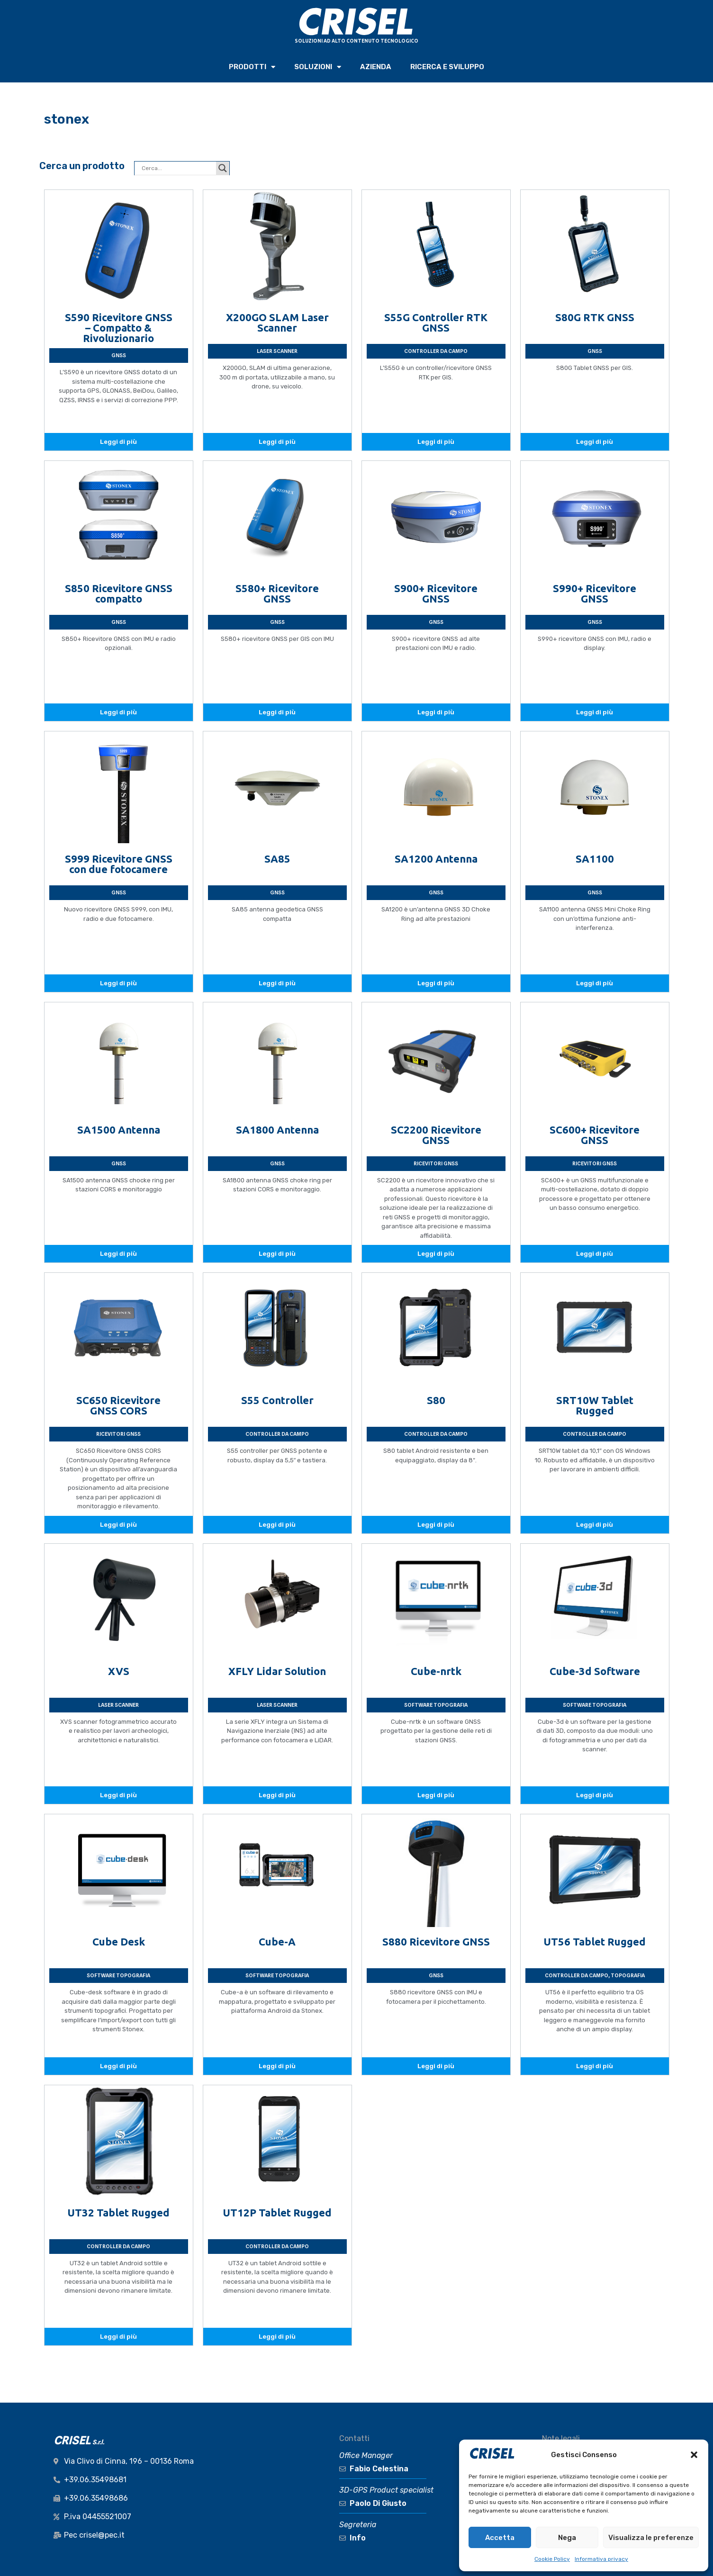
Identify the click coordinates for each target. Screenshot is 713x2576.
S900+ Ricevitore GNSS (436, 593)
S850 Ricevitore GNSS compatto (118, 593)
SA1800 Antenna (277, 1129)
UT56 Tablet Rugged (594, 1941)
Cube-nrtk (436, 1671)
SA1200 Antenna (436, 859)
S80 (436, 1400)
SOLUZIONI (317, 67)
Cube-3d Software (595, 1671)
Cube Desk (118, 1941)
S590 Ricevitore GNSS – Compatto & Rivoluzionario (118, 327)
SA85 (277, 859)
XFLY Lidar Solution (277, 1671)
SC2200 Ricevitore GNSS (436, 1135)
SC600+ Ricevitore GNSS (595, 1135)
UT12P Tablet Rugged (277, 2212)
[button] (694, 2454)
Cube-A (277, 1941)
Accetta (499, 2537)
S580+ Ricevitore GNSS (277, 593)
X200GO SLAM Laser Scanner (277, 322)
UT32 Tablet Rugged (118, 2212)
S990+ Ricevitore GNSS (594, 593)
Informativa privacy (601, 2559)
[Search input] (178, 168)
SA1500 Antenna (118, 1129)
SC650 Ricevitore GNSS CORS (118, 1405)
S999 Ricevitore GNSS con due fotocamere (118, 864)
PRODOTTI (252, 67)
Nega (567, 2537)
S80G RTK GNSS (594, 317)
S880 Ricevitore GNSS (436, 1941)
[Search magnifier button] (222, 168)
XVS (118, 1671)
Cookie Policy (552, 2559)
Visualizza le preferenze (651, 2537)
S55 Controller (277, 1400)
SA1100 (595, 859)
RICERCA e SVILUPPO (447, 67)
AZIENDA (375, 67)
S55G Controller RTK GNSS (435, 322)
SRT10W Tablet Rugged (594, 1405)
